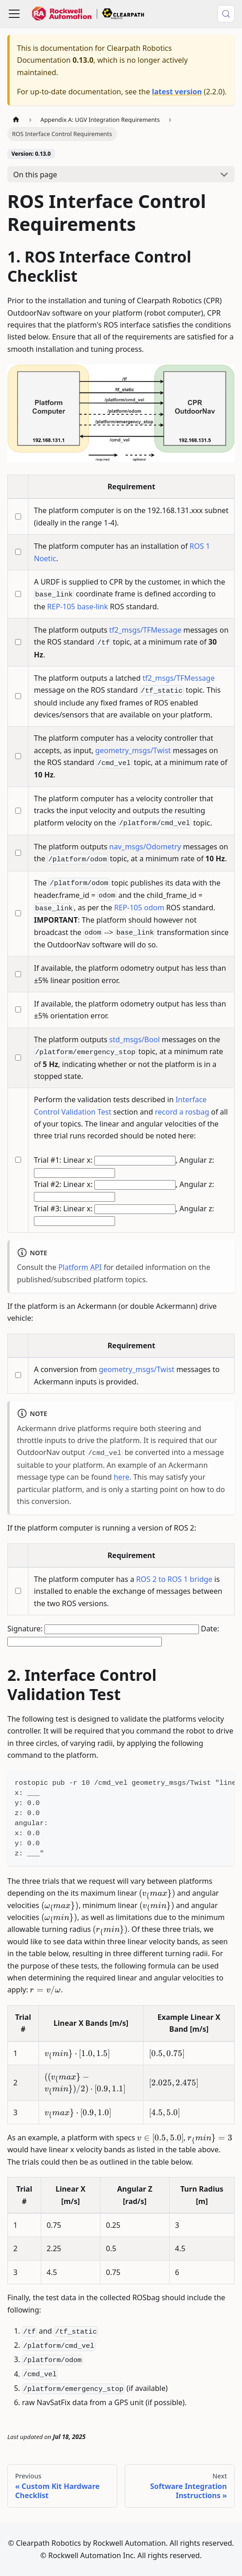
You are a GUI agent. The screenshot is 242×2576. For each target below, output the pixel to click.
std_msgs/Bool (134, 1039)
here (121, 1477)
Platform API (80, 1267)
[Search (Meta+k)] (226, 13)
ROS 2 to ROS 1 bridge (174, 1579)
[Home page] (16, 120)
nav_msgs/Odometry (145, 847)
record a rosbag (182, 1112)
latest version (177, 92)
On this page (35, 175)
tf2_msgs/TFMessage (145, 630)
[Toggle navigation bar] (14, 14)
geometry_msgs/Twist (133, 750)
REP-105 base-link (77, 607)
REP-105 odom (139, 907)
